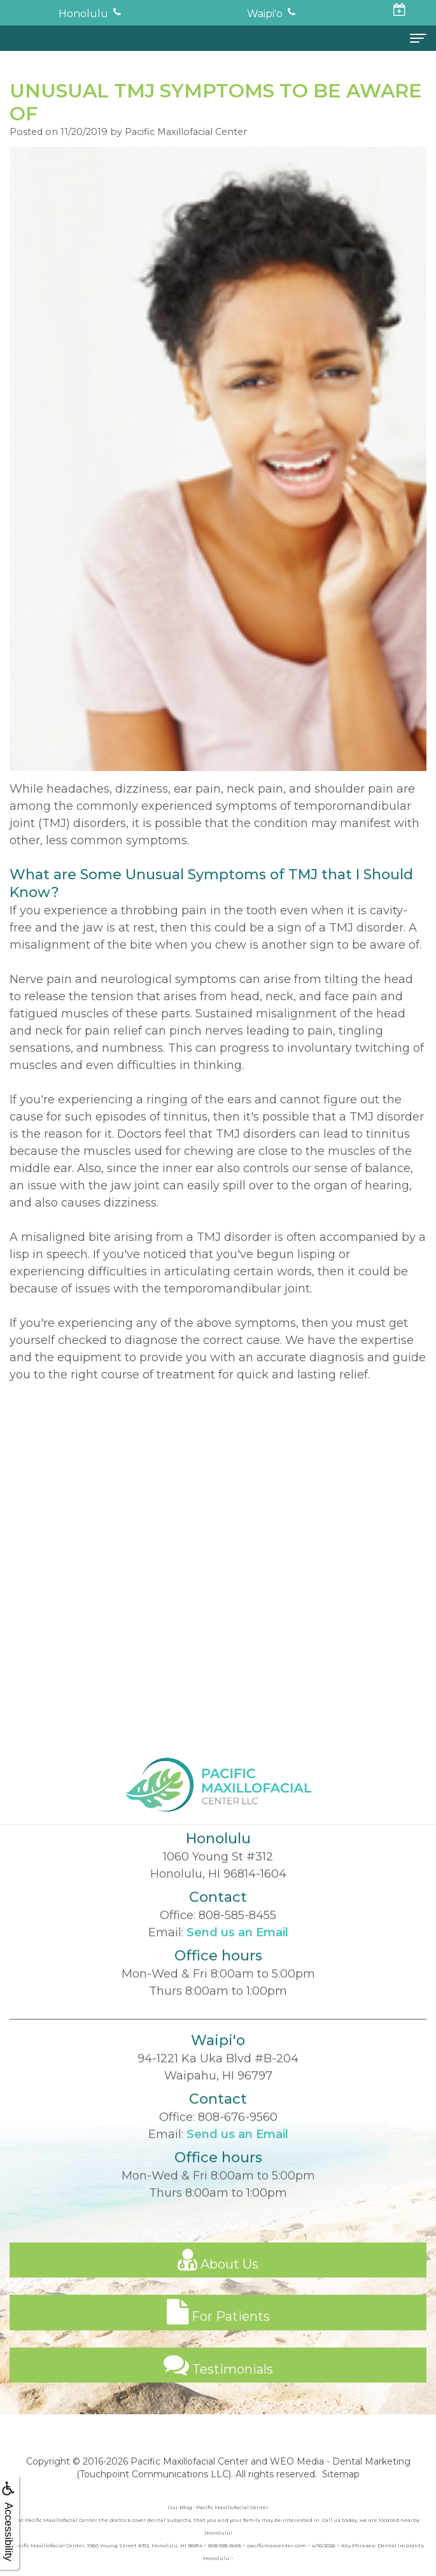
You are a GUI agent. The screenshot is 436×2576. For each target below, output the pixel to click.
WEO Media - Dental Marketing (340, 2461)
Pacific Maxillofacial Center (189, 2461)
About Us (218, 2297)
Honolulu (83, 14)
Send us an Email (237, 1970)
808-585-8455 (237, 1953)
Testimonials (218, 2402)
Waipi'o (265, 14)
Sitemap (341, 2474)
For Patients (218, 2349)
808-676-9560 (238, 2155)
